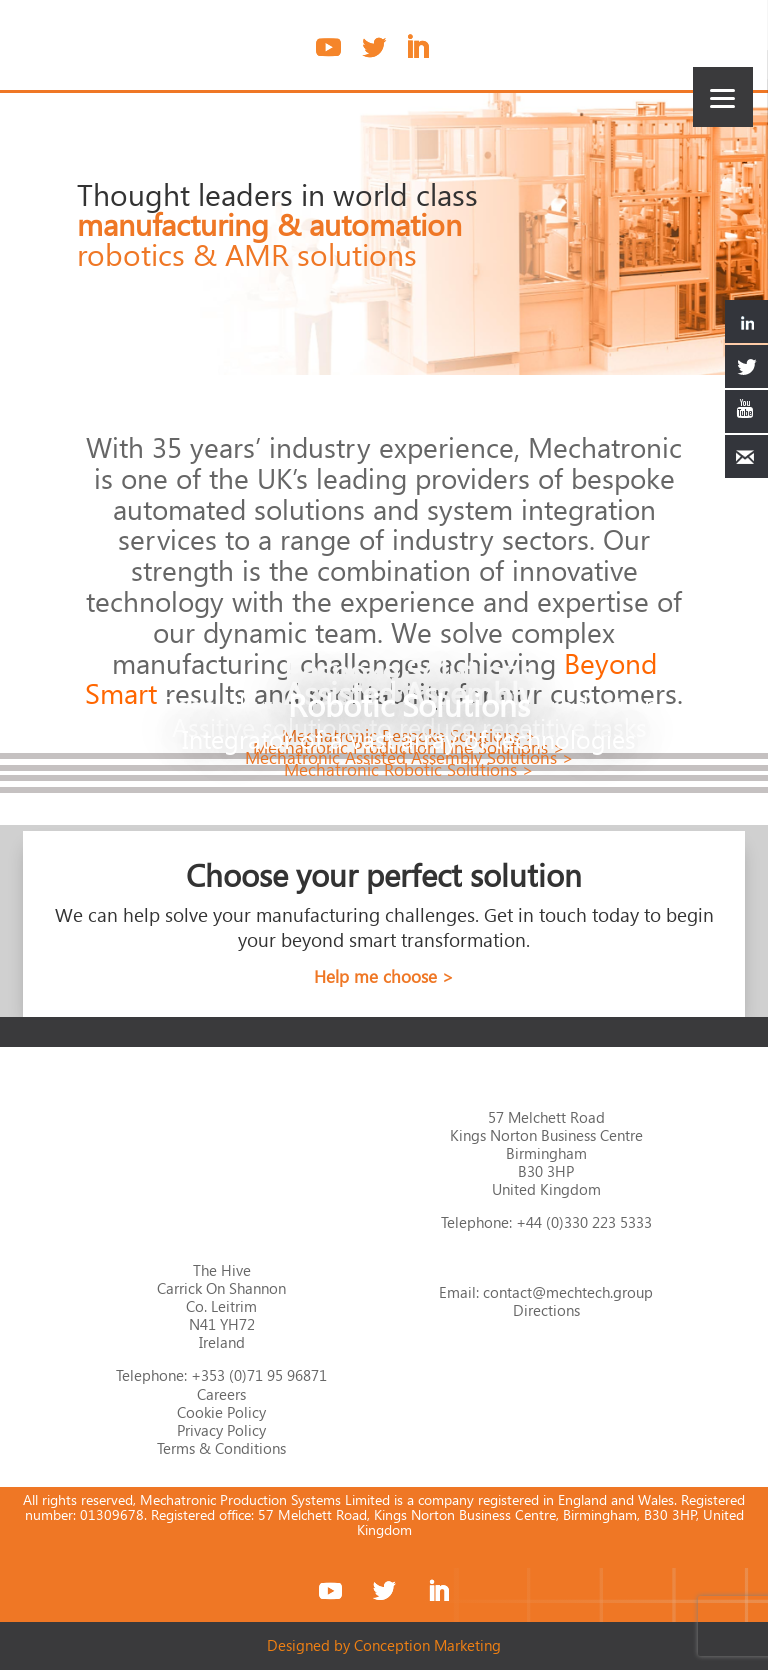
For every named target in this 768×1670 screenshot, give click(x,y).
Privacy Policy (221, 1430)
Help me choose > (384, 976)
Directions (546, 1310)
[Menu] (723, 97)
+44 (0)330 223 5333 (584, 1222)
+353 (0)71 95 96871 (259, 1375)
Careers (221, 1394)
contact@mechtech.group (568, 1292)
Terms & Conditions (221, 1448)
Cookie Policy (221, 1412)
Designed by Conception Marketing (384, 1645)
